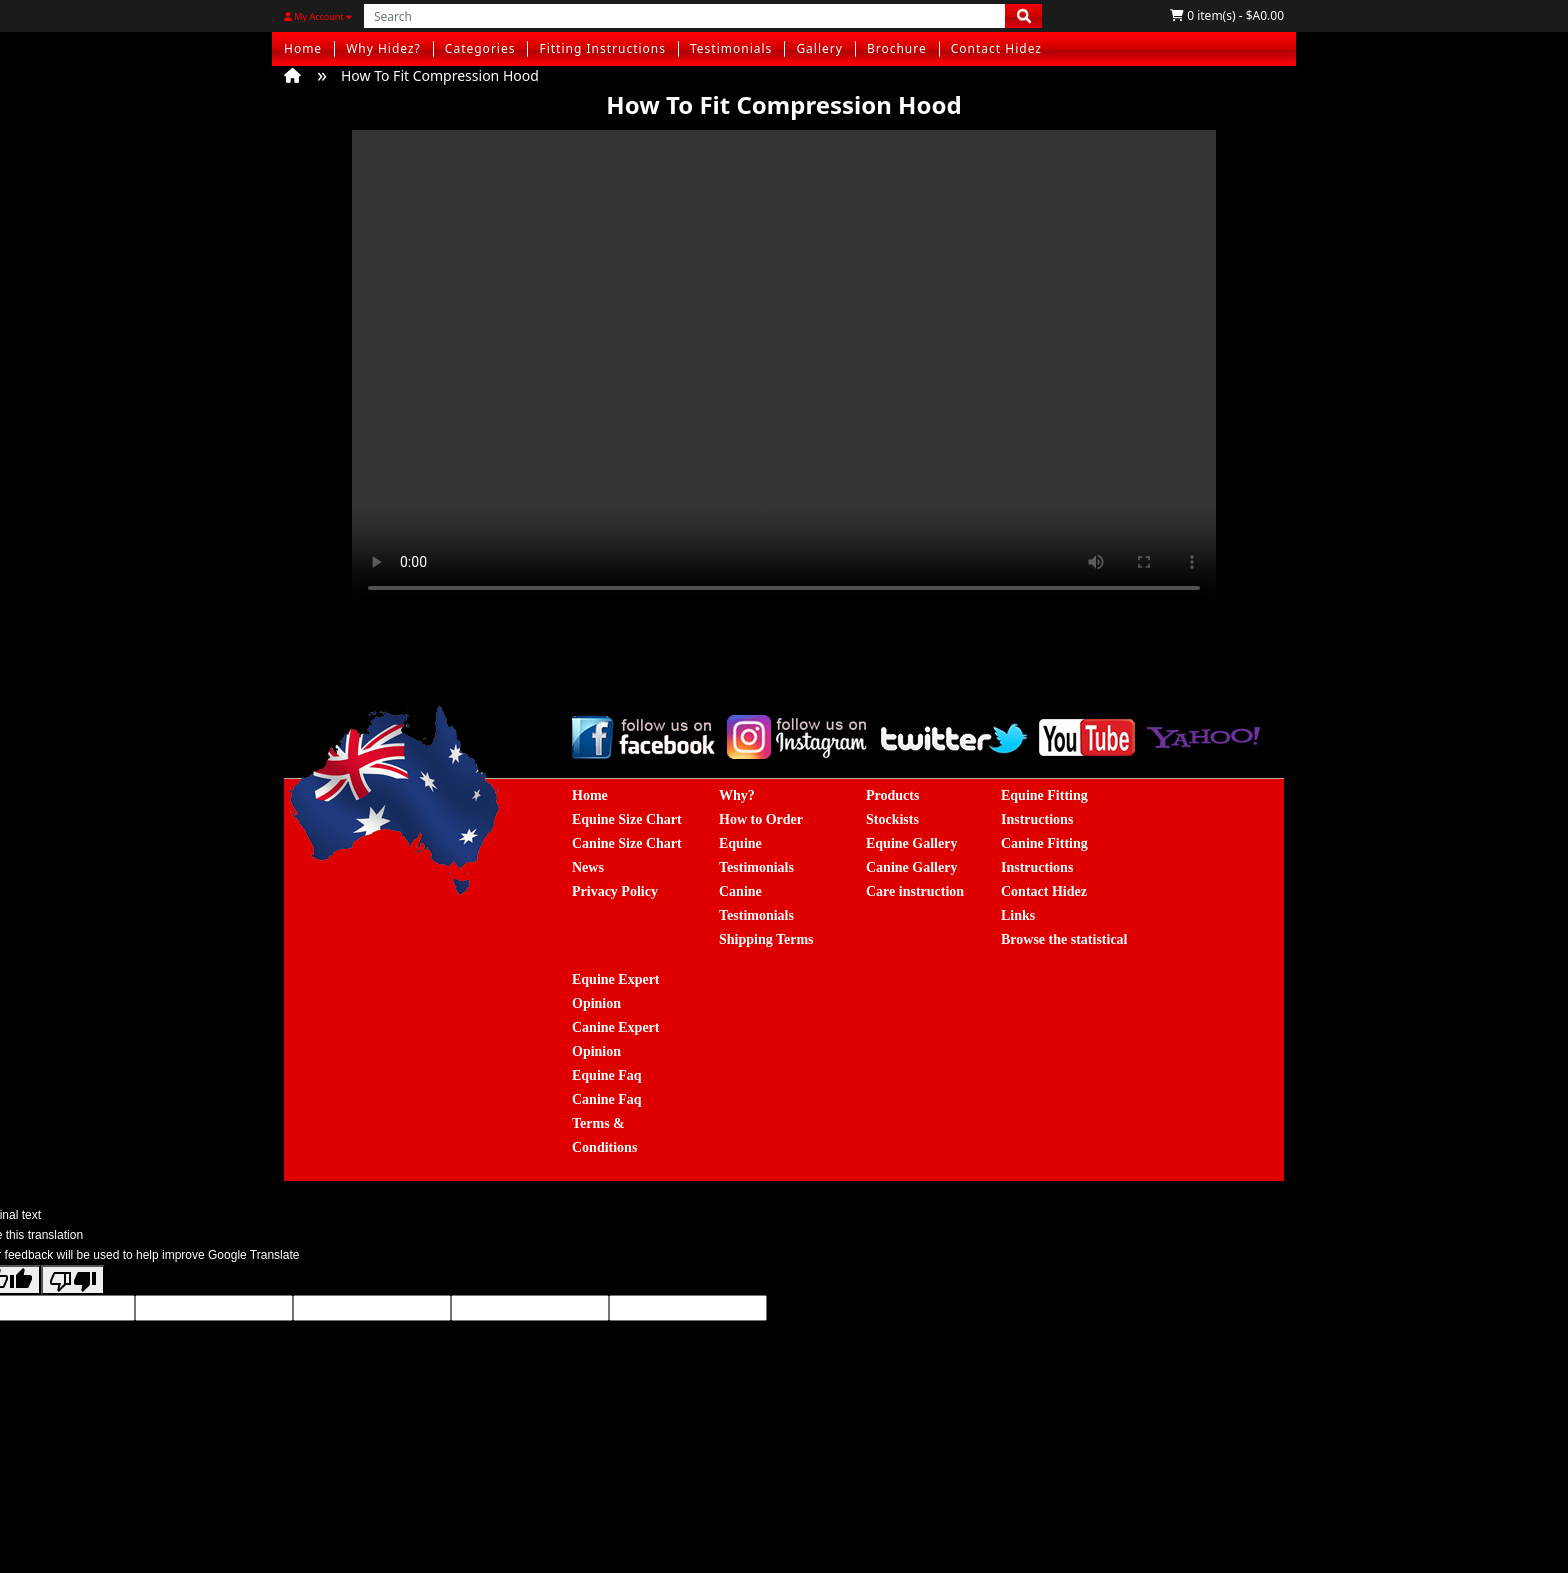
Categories (480, 48)
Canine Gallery (911, 867)
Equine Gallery (911, 843)
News (588, 867)
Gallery (819, 48)
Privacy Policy (615, 891)
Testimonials (731, 48)
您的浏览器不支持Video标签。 (784, 370)
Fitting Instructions (602, 48)
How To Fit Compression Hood (440, 75)
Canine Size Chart (627, 843)
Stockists (892, 819)
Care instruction (915, 891)
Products (892, 795)
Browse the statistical (1064, 939)
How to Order (761, 819)
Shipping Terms (766, 939)
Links (1018, 915)
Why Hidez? (383, 48)
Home (303, 48)
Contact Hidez (996, 48)
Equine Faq (607, 1075)
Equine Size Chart (627, 819)
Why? (737, 795)
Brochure (897, 48)
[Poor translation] (73, 1280)
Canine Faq (607, 1099)
